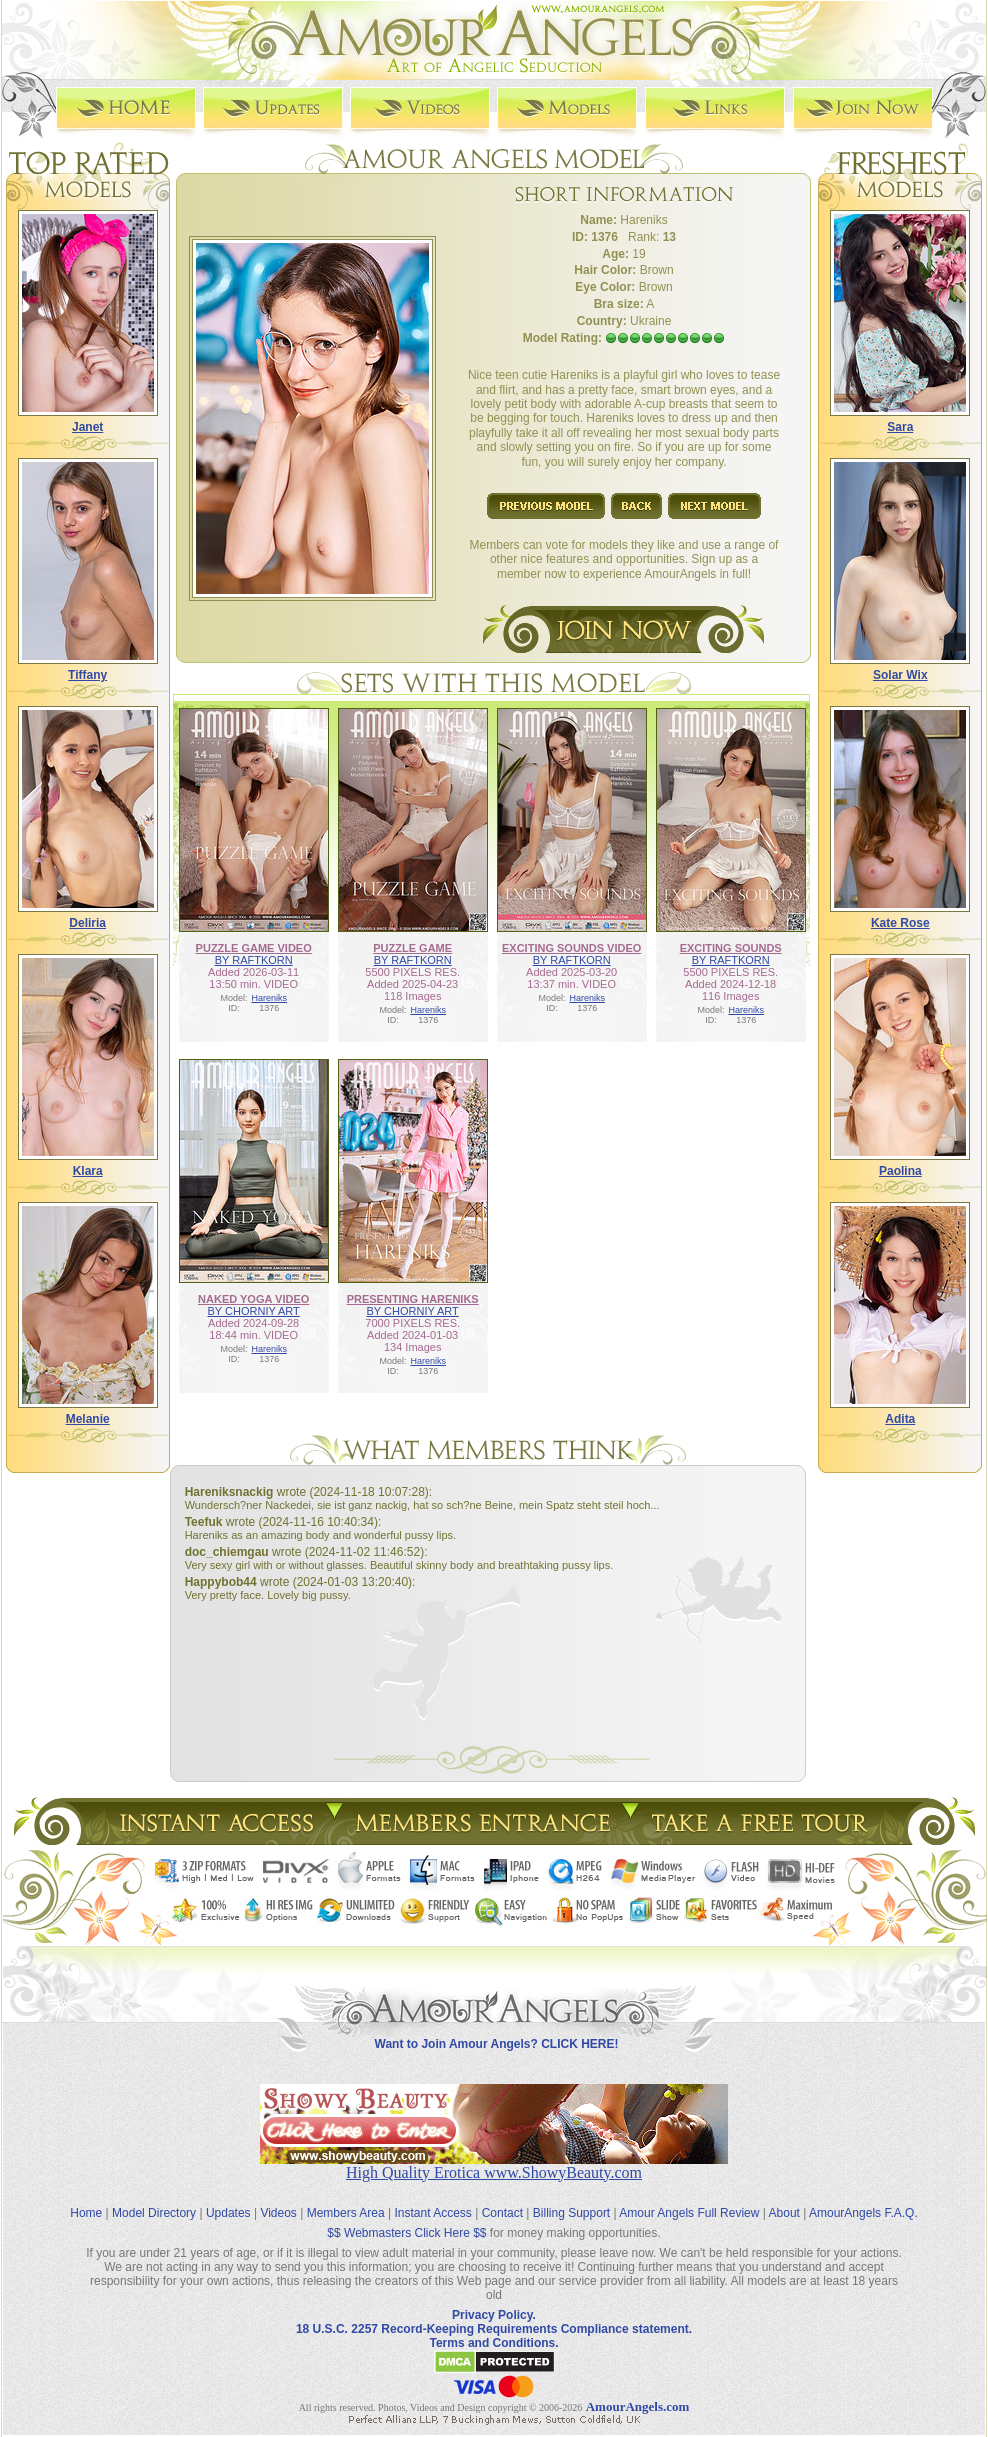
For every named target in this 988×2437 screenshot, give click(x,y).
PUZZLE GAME (412, 948)
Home (86, 2213)
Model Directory (154, 2213)
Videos (278, 2213)
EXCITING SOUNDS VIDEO (571, 948)
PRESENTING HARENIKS (413, 1299)
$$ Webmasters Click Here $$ (406, 2233)
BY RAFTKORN (254, 960)
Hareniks (269, 998)
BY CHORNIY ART (254, 1311)
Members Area (346, 2213)
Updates (228, 2213)
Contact (502, 2213)
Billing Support (571, 2213)
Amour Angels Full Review (689, 2213)
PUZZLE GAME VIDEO (254, 948)
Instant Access (433, 2213)
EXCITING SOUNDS (731, 948)
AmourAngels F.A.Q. (863, 2213)
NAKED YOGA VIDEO (253, 1299)
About (784, 2213)
